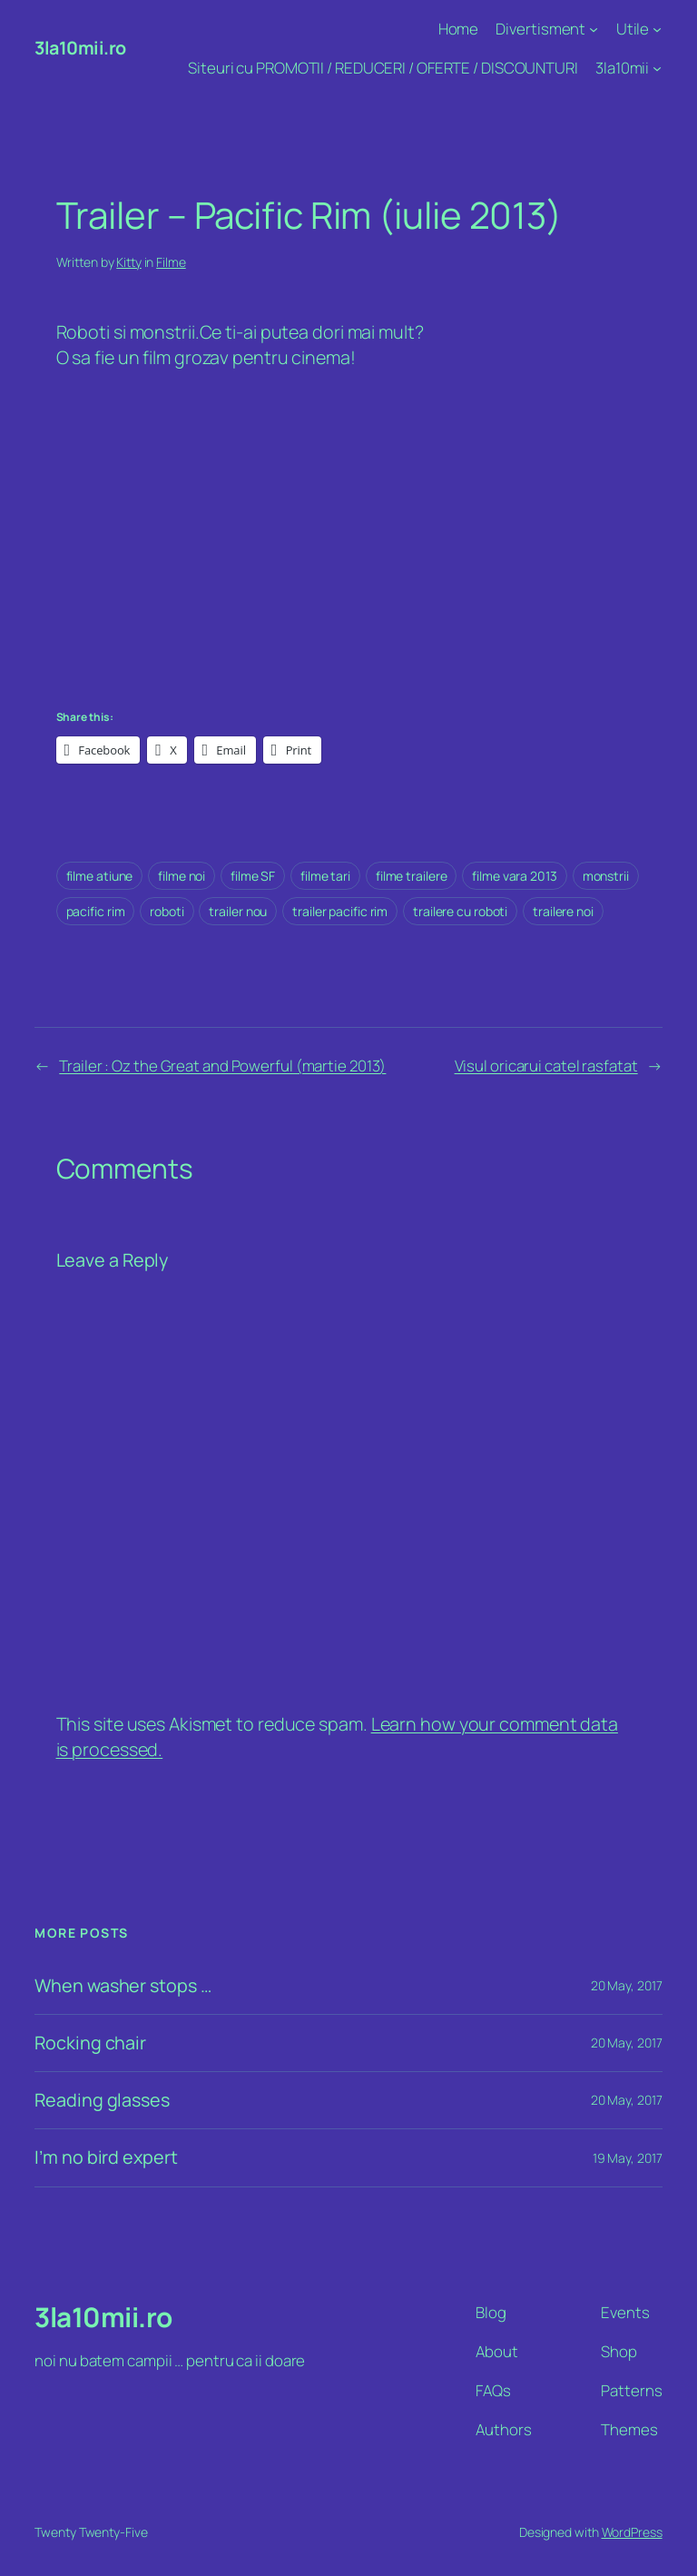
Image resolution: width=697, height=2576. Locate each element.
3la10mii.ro (80, 47)
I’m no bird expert (105, 2157)
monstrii (606, 875)
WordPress (632, 2532)
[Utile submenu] (657, 29)
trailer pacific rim (340, 911)
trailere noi (563, 911)
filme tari (325, 875)
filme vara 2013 (514, 875)
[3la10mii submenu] (657, 68)
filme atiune (99, 875)
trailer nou (238, 911)
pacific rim (95, 911)
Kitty (129, 262)
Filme (171, 262)
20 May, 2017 (627, 1985)
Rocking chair (90, 2043)
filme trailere (411, 875)
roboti (166, 911)
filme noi (181, 875)
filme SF (253, 875)
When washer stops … (122, 1986)
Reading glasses (102, 2100)
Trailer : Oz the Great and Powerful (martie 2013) (222, 1065)
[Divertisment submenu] (593, 29)
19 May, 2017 (628, 2157)
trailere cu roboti (460, 911)
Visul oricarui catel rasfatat (546, 1065)
